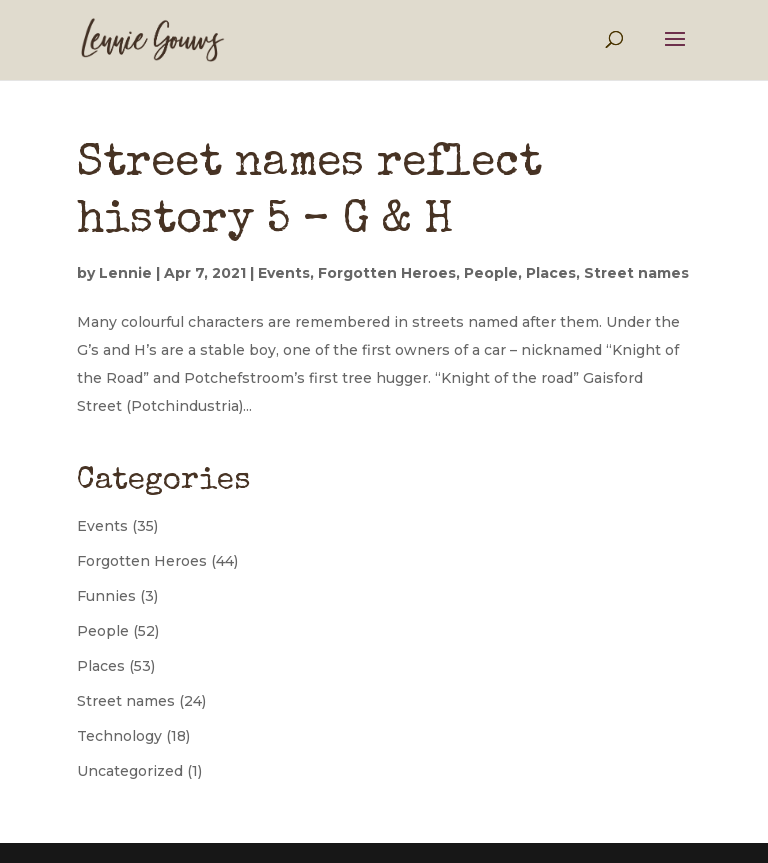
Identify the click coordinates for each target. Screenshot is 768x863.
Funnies (106, 596)
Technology (119, 736)
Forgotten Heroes (387, 273)
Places (551, 273)
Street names (636, 273)
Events (284, 273)
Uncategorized (130, 771)
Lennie (125, 273)
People (491, 273)
